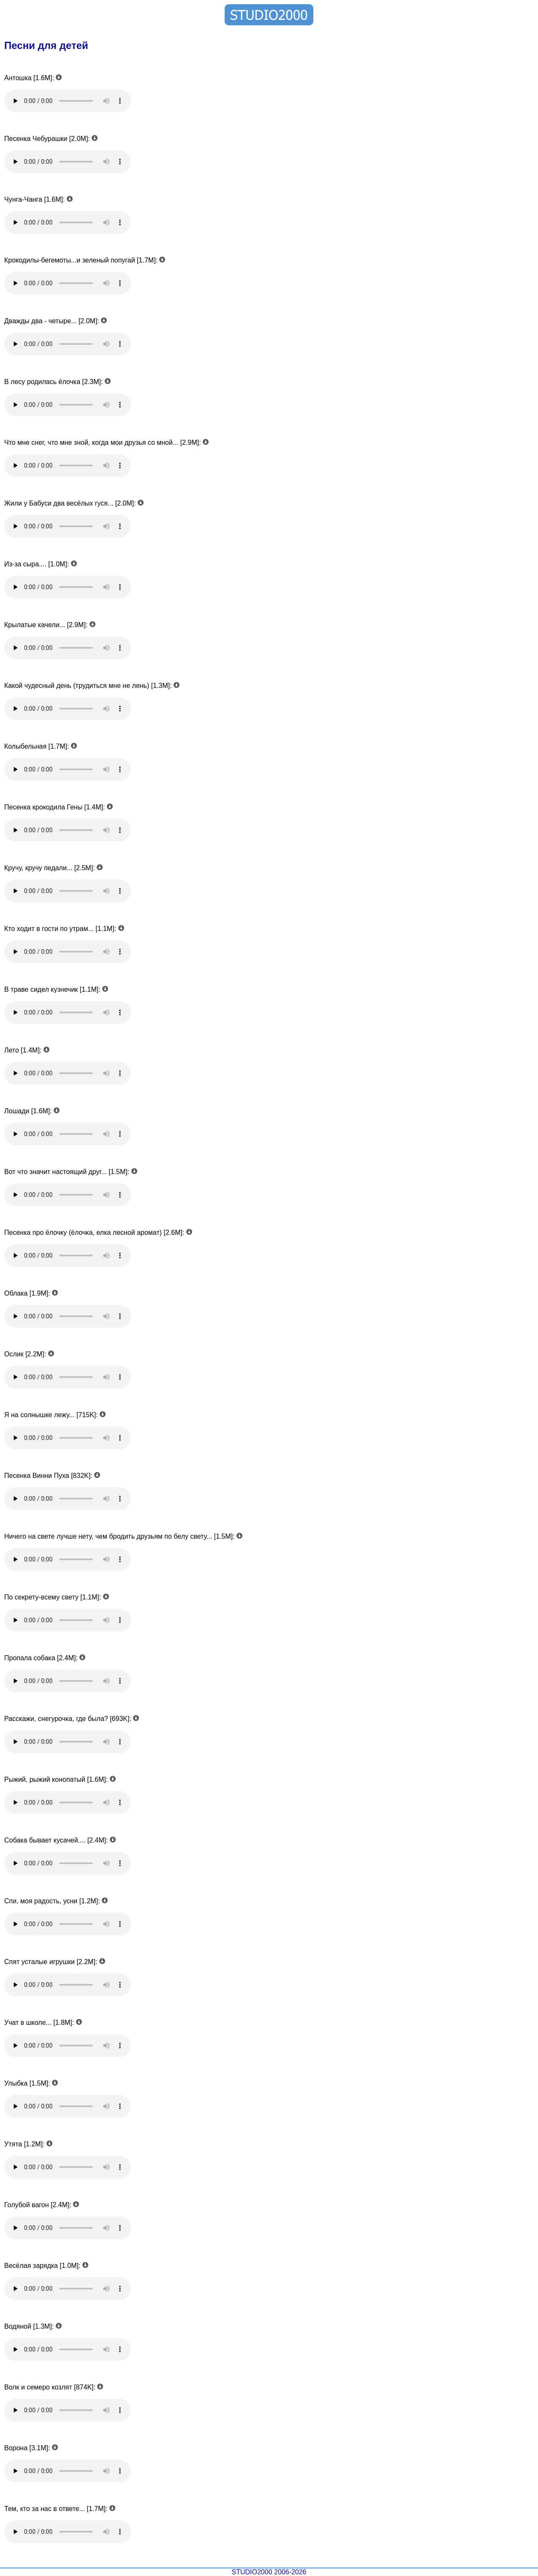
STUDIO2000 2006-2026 (269, 2572)
